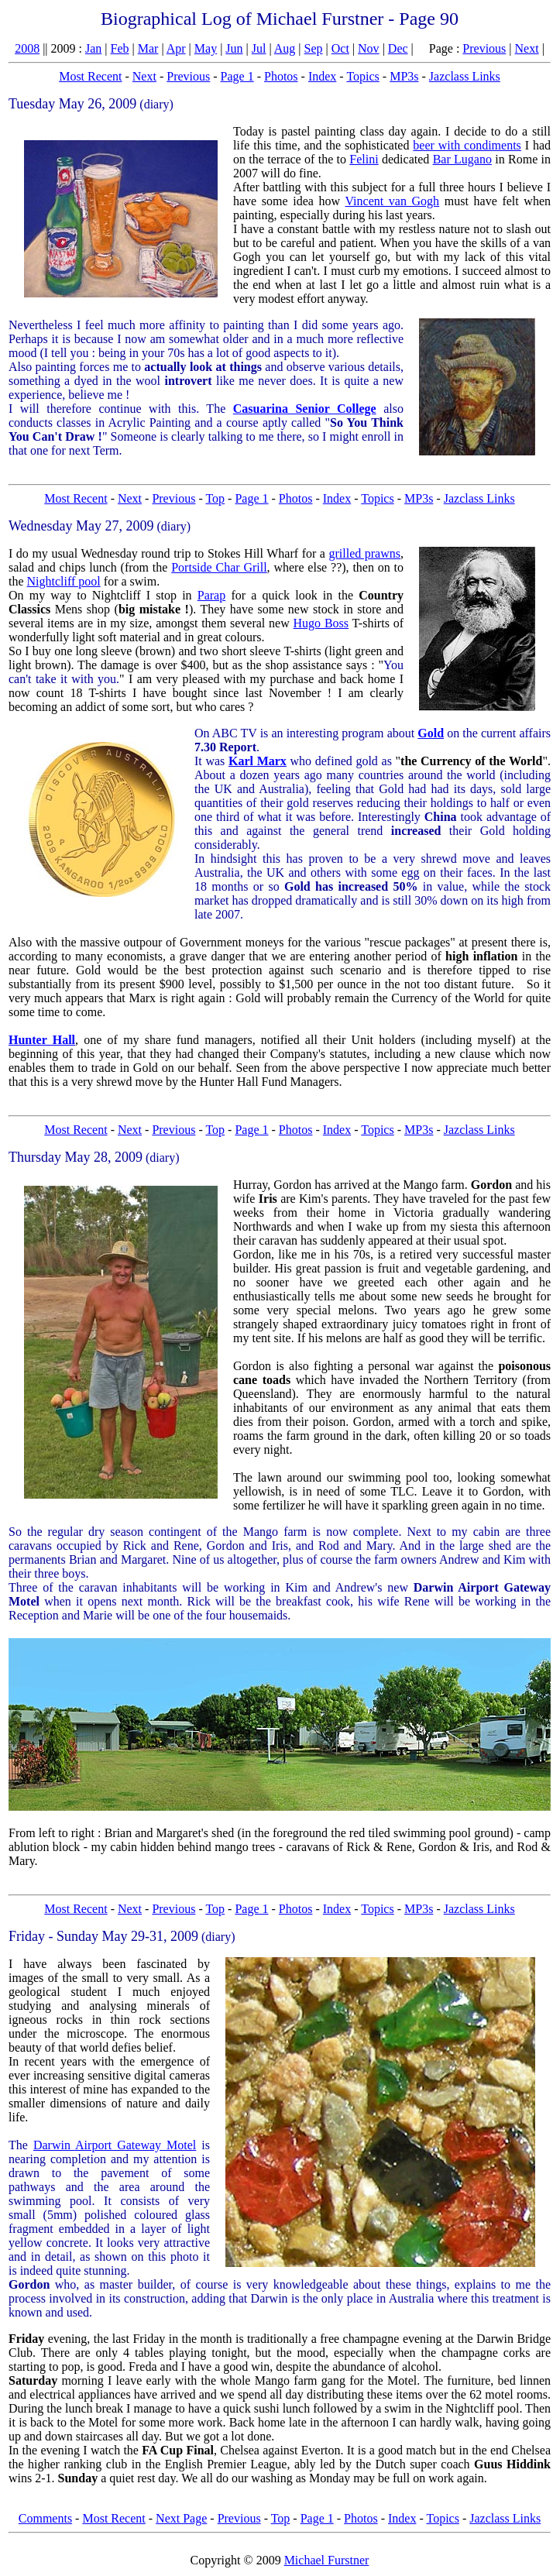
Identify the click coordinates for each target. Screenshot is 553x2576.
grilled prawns (364, 553)
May (205, 48)
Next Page (181, 2518)
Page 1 (237, 76)
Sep (313, 48)
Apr (176, 48)
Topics (362, 76)
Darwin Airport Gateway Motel (114, 2145)
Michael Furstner (326, 2560)
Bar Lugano (462, 159)
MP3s (404, 76)
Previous (484, 48)
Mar (148, 48)
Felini (363, 159)
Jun (233, 48)
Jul (259, 48)
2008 (27, 48)
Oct (340, 48)
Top (215, 498)
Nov (369, 48)
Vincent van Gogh (392, 201)
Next (527, 48)
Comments (45, 2518)
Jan (93, 48)
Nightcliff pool (64, 581)
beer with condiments (467, 145)
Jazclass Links (464, 76)
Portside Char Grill (218, 567)
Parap (211, 595)
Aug (285, 48)
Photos (281, 76)
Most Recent (90, 76)
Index (322, 76)
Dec (398, 48)
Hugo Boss (321, 623)
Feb (120, 48)
